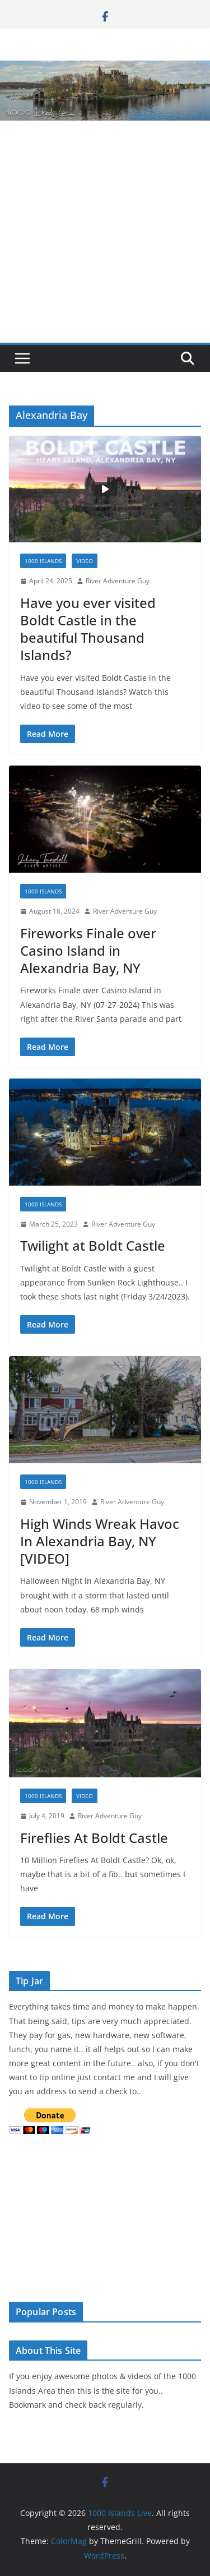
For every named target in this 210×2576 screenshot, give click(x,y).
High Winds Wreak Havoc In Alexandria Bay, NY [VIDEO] (99, 1541)
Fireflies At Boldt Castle (94, 1837)
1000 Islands (43, 561)
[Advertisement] (105, 232)
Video (84, 561)
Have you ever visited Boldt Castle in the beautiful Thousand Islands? (88, 629)
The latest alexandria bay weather (93, 2278)
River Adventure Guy (118, 581)
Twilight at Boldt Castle (92, 1245)
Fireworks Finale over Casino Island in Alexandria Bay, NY (88, 950)
